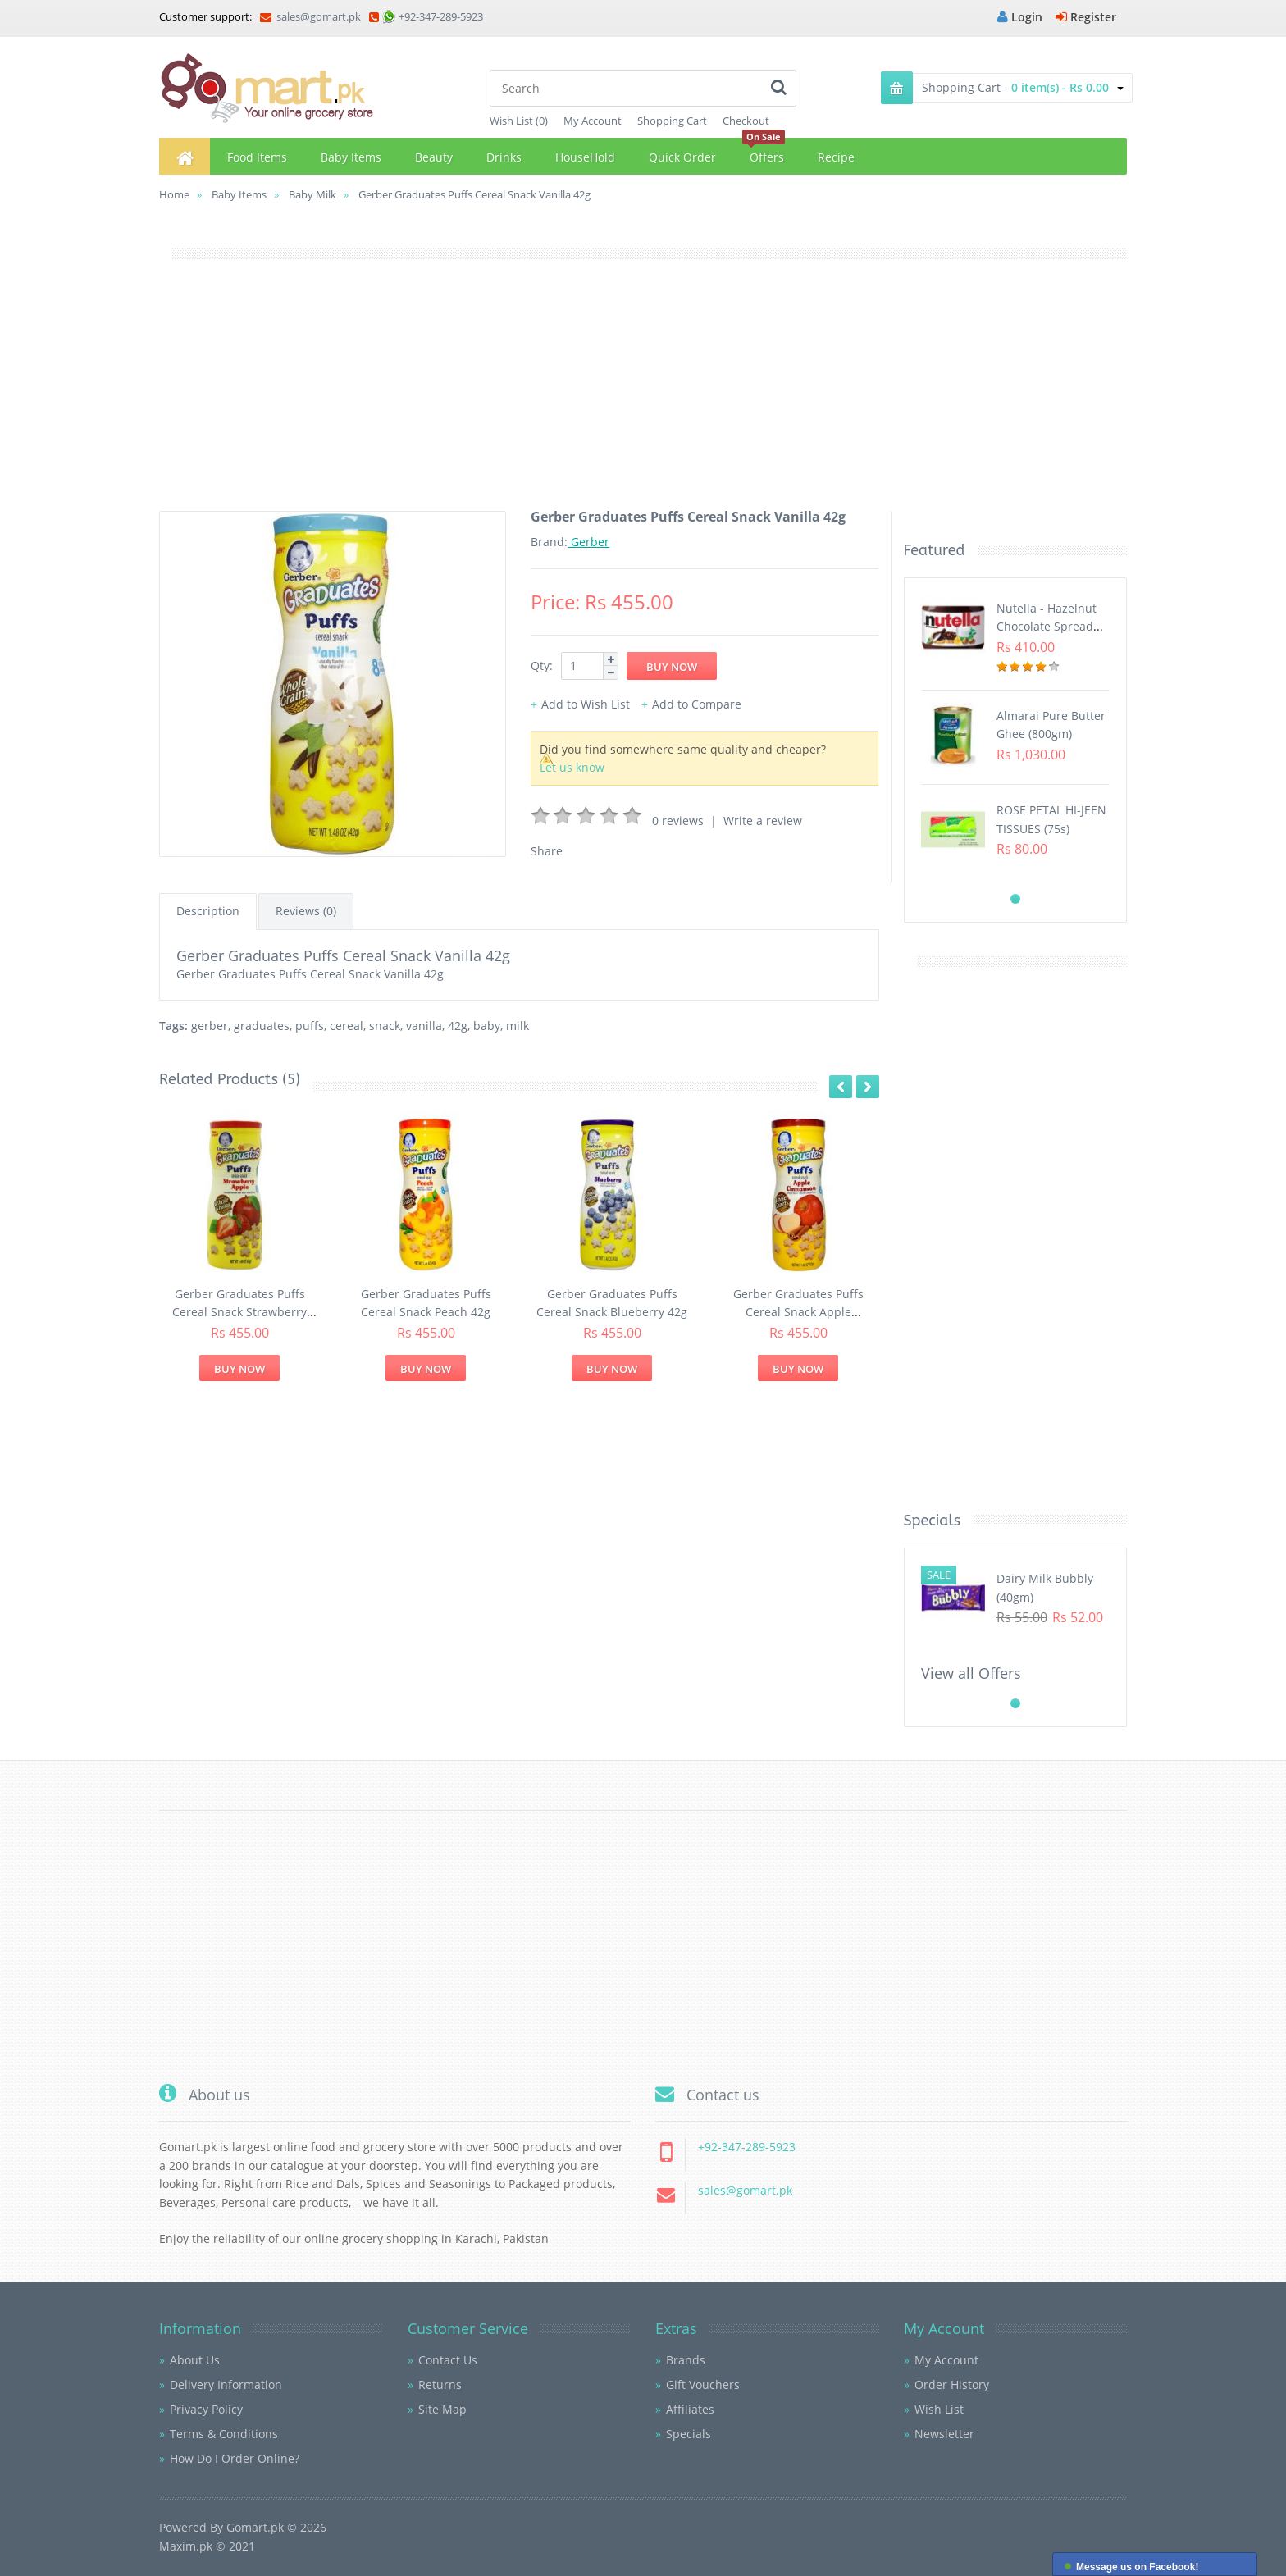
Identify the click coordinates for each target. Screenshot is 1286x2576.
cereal (346, 1025)
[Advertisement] (643, 396)
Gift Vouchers (703, 2384)
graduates (262, 1025)
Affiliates (690, 2409)
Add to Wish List (585, 704)
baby (486, 1025)
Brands (685, 2360)
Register (1086, 17)
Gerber (588, 541)
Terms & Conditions (224, 2434)
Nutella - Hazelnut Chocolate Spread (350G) (1046, 626)
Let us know (572, 767)
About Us (195, 2360)
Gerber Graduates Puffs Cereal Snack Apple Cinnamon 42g (798, 1312)
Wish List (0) (519, 120)
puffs (309, 1025)
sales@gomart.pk (310, 16)
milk (517, 1025)
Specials (688, 2434)
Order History (951, 2384)
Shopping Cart (672, 120)
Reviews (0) (306, 911)
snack (384, 1025)
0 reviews (678, 820)
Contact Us (447, 2360)
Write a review (762, 820)
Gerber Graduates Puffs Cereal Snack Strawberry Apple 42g (239, 1312)
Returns (440, 2384)
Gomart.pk (255, 2527)
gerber (209, 1025)
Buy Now (239, 1368)
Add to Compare (696, 704)
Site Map (442, 2409)
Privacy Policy (206, 2409)
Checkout (746, 120)
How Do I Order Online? (234, 2458)
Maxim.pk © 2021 (207, 2546)
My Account (592, 120)
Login (1019, 17)
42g (457, 1025)
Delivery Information (226, 2384)
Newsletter (944, 2434)
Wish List (939, 2409)
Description (207, 911)
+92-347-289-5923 (441, 16)
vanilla (424, 1025)
